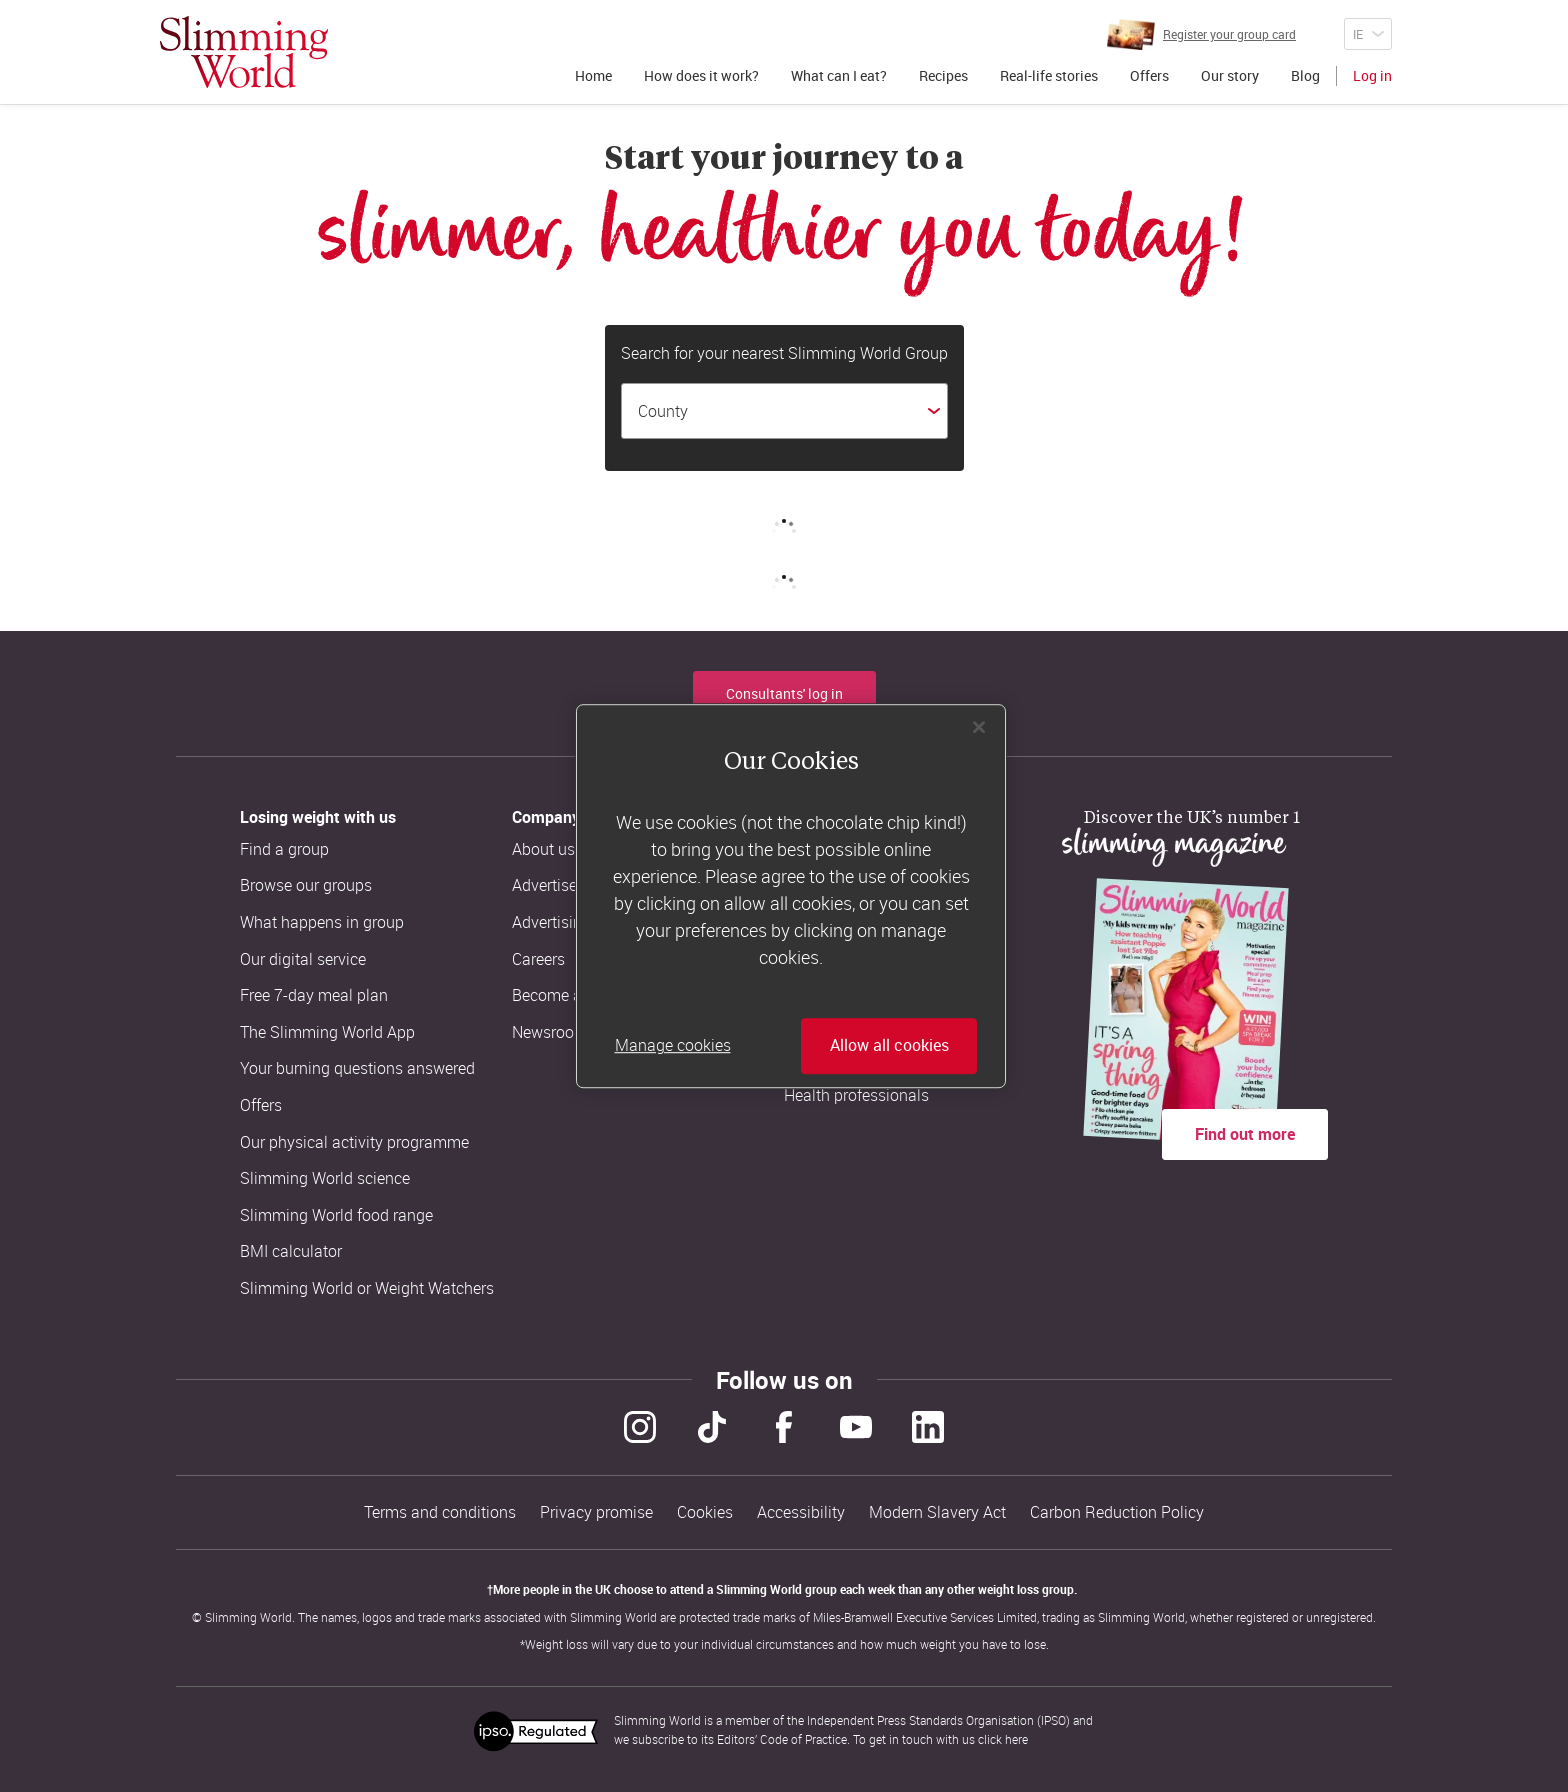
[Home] (244, 52)
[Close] (979, 727)
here (1016, 1739)
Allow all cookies (889, 1046)
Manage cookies (673, 1046)
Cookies (705, 1512)
